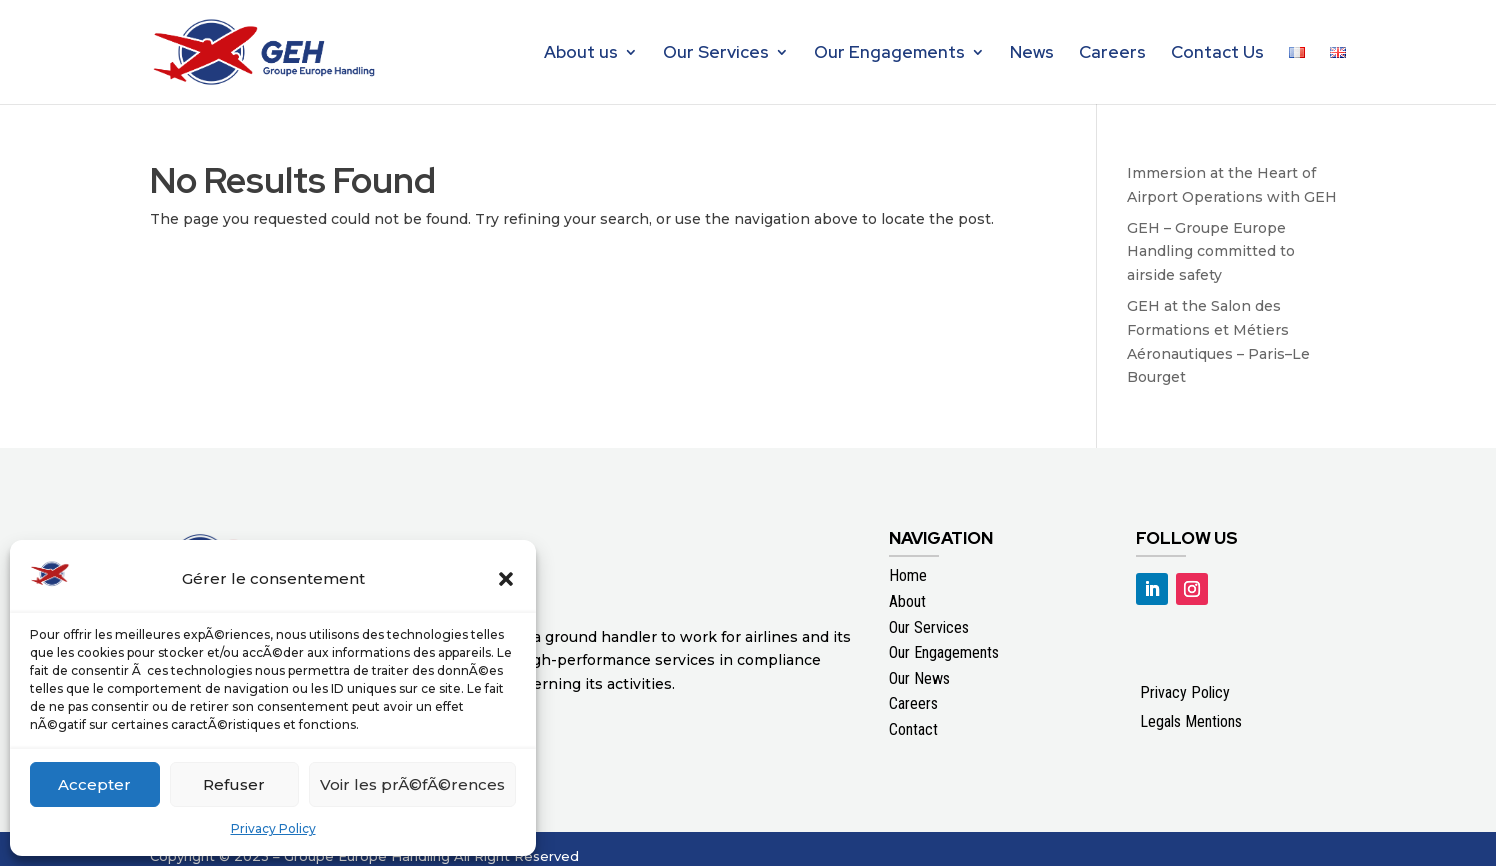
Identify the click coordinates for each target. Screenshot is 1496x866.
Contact (913, 729)
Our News (919, 678)
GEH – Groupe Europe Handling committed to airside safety (1211, 252)
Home (908, 575)
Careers (1112, 54)
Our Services (716, 54)
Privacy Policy (273, 828)
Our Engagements (889, 54)
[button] (506, 579)
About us (581, 54)
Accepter (94, 784)
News (1032, 54)
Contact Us (1217, 54)
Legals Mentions (1191, 721)
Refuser (234, 784)
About (907, 601)
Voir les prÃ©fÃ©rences (412, 784)
